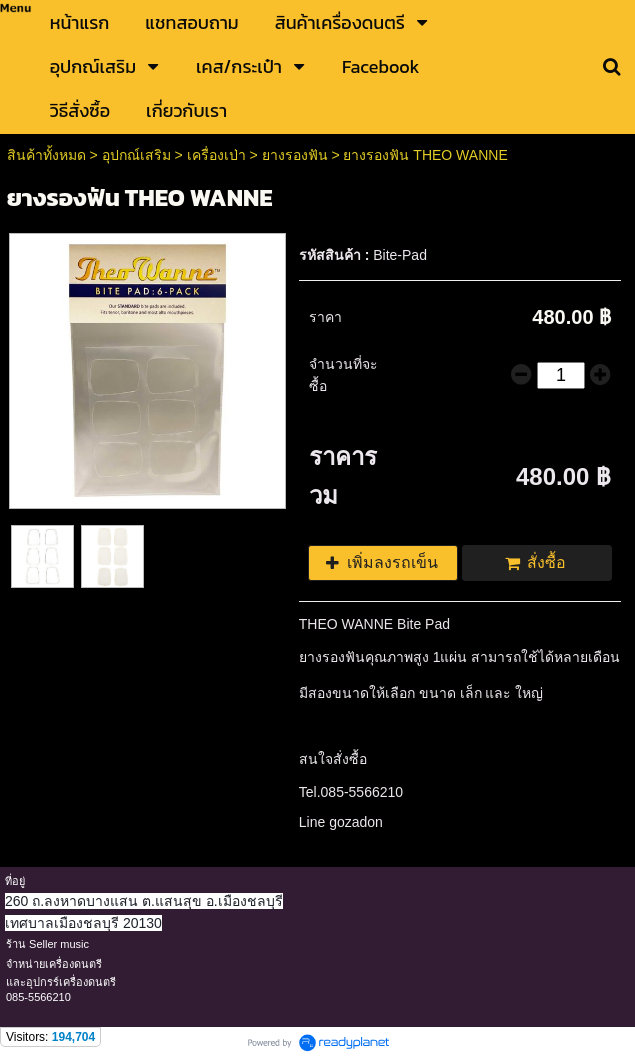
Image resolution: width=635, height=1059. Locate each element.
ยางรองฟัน (295, 155)
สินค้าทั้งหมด (46, 155)
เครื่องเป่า (216, 155)
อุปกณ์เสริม (136, 155)
